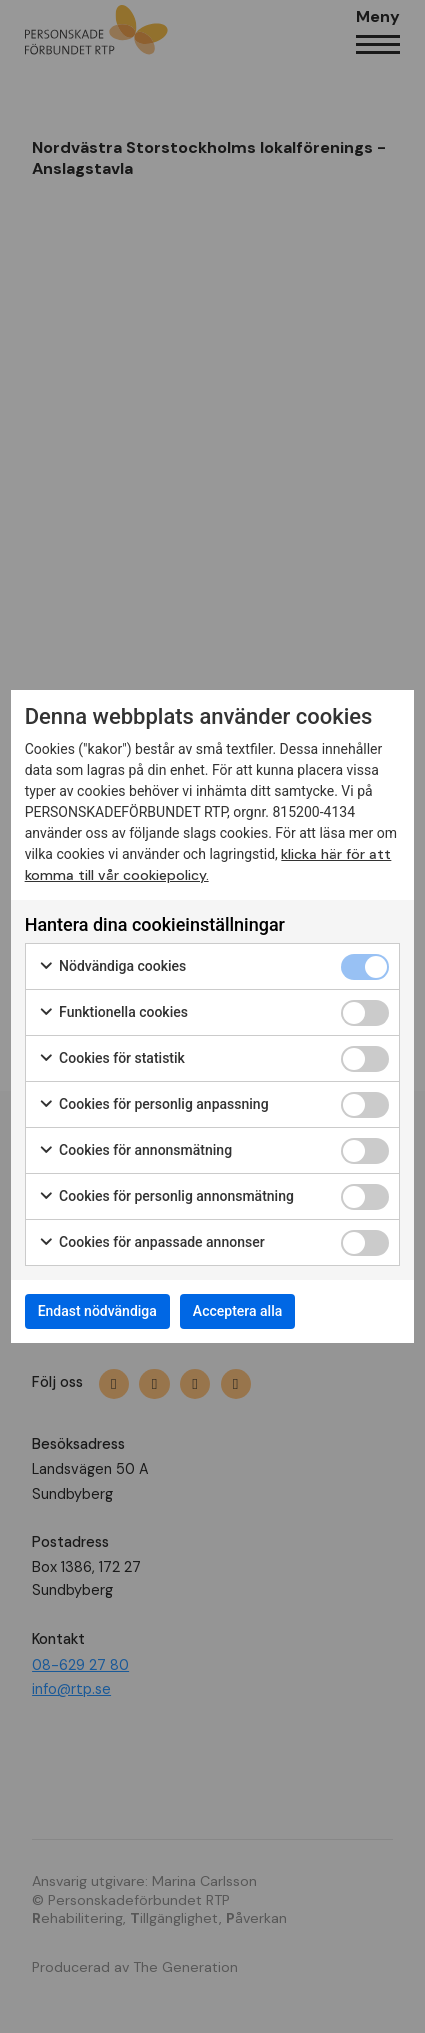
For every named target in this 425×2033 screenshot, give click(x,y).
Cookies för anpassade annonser (151, 1243)
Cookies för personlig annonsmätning (166, 1197)
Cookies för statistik (111, 1059)
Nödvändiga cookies (112, 967)
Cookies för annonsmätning (135, 1151)
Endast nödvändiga (97, 1311)
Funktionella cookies (113, 1013)
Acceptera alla (237, 1311)
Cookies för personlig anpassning (153, 1105)
